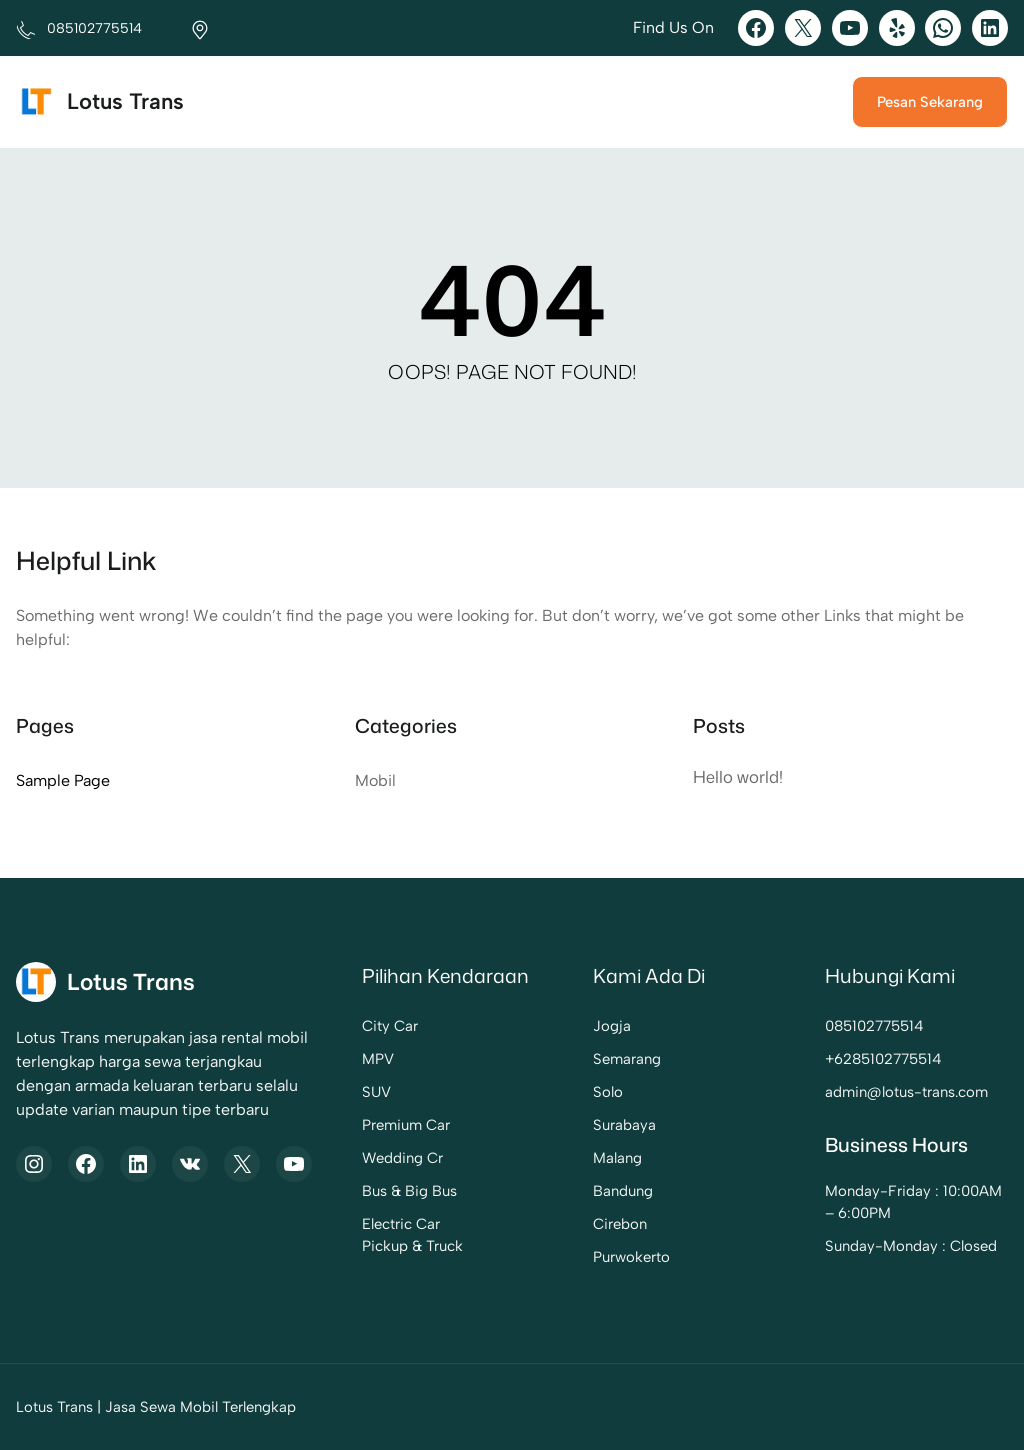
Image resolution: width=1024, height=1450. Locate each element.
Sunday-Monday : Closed (911, 1246)
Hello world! (738, 776)
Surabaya (624, 1125)
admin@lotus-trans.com (906, 1092)
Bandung (623, 1191)
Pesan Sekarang (930, 102)
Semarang (627, 1059)
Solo (608, 1092)
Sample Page (63, 780)
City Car (390, 1026)
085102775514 (874, 1026)
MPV (378, 1059)
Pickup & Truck (412, 1246)
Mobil (375, 780)
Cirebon (620, 1224)
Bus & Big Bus (409, 1191)
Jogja (612, 1026)
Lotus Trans (125, 101)
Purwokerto (631, 1257)
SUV (376, 1092)
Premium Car (406, 1125)
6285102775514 (888, 1059)
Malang (617, 1158)
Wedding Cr (402, 1158)
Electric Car (401, 1224)
